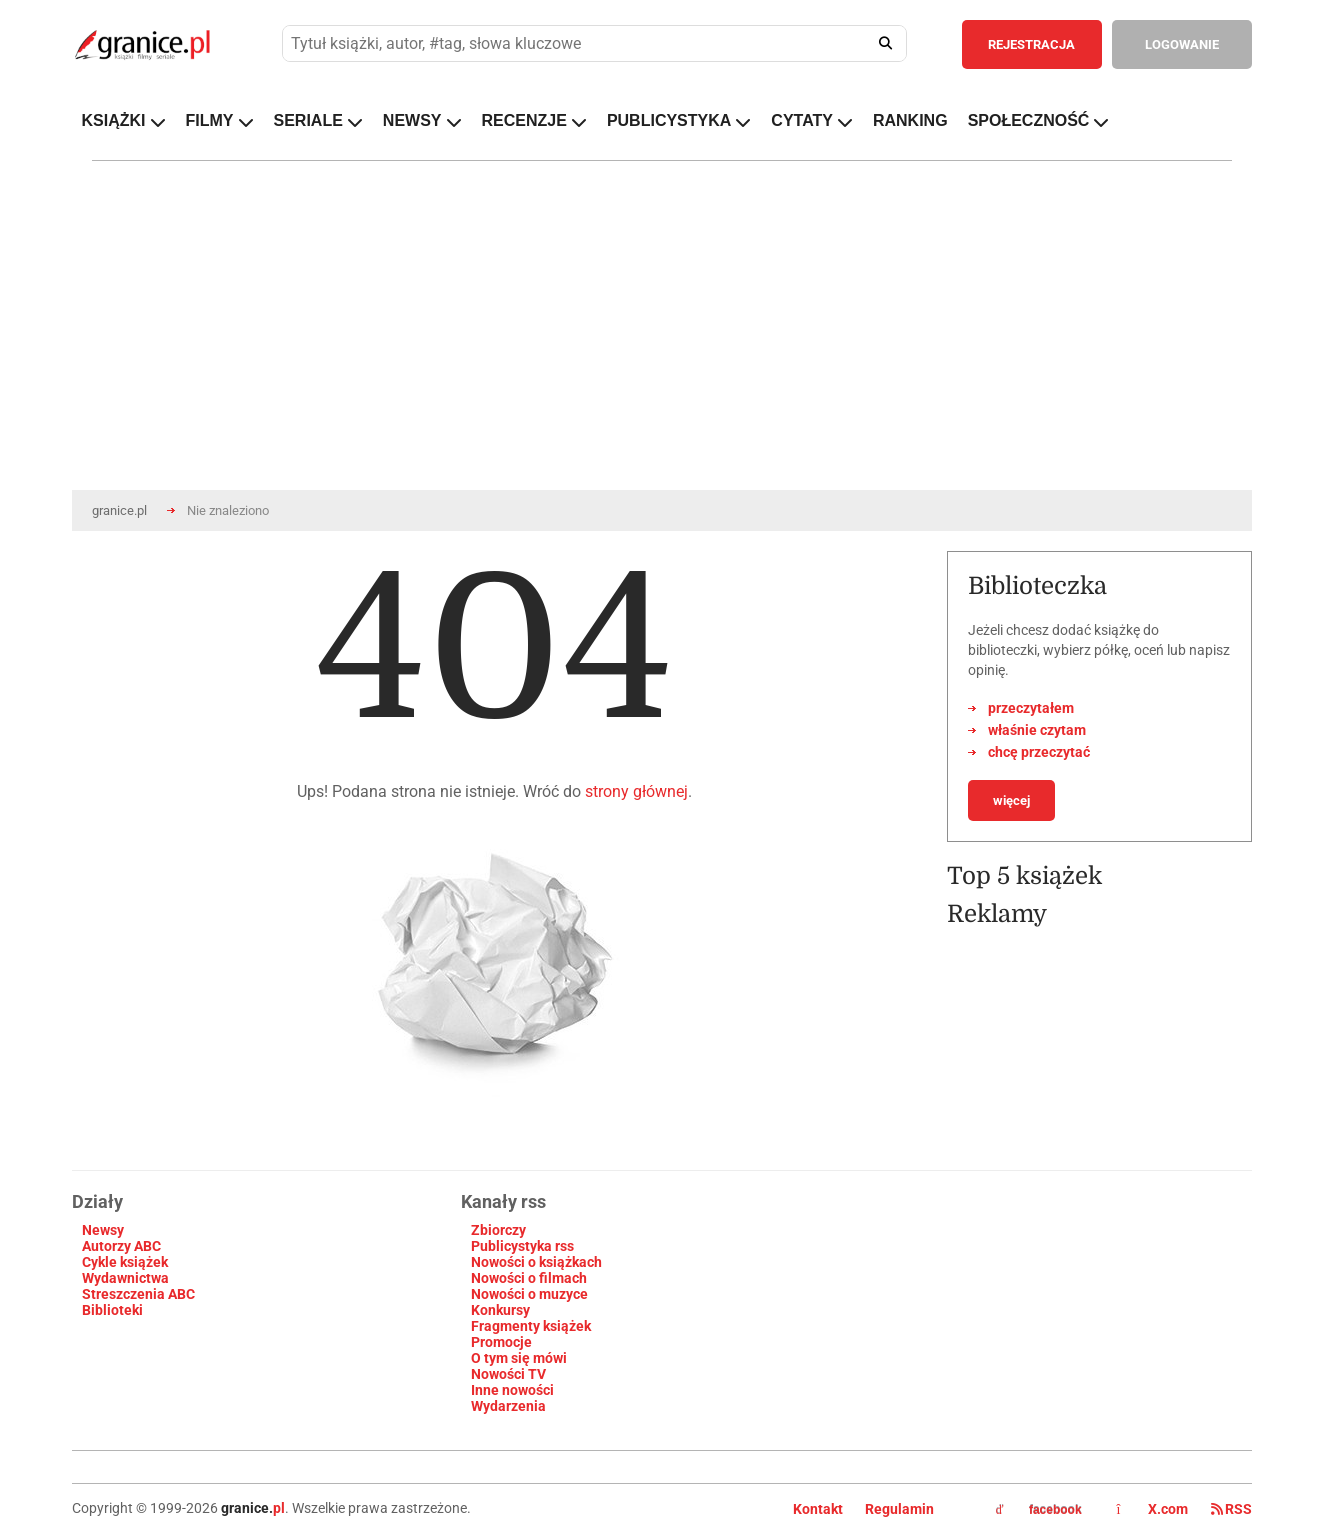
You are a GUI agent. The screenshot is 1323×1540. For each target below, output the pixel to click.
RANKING (910, 120)
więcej (1011, 800)
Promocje (501, 1342)
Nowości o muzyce (529, 1294)
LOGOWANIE (1182, 44)
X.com (1154, 1509)
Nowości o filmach (529, 1278)
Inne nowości (512, 1390)
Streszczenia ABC (138, 1294)
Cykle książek (125, 1262)
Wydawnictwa (125, 1278)
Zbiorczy (498, 1230)
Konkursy (500, 1310)
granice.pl (119, 510)
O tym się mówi (519, 1358)
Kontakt (818, 1509)
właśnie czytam (1037, 730)
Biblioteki (112, 1310)
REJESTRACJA (1031, 44)
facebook (1039, 1510)
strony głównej (636, 791)
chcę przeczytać (1039, 752)
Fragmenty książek (531, 1326)
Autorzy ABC (121, 1246)
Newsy (103, 1230)
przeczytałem (1031, 708)
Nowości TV (508, 1374)
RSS (1231, 1509)
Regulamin (899, 1509)
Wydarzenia (508, 1406)
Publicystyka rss (522, 1246)
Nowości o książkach (536, 1262)
